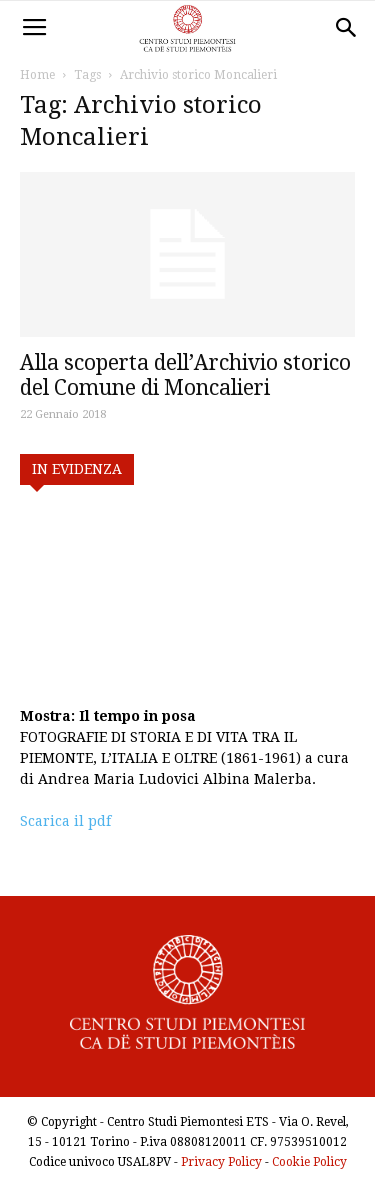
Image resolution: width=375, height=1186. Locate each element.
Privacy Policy (221, 1162)
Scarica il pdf (65, 821)
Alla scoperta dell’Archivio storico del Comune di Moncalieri (185, 375)
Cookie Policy (309, 1162)
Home (37, 75)
